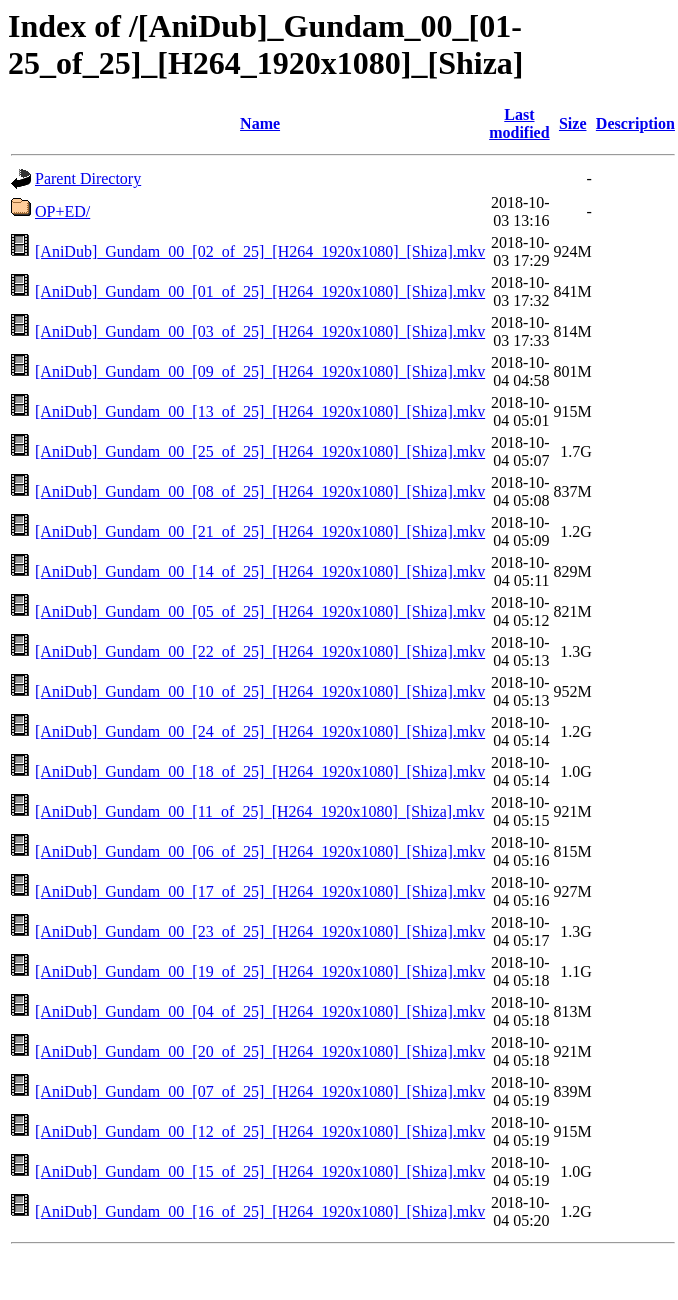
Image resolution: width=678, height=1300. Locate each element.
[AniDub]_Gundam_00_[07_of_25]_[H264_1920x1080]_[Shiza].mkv (260, 1091)
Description (635, 123)
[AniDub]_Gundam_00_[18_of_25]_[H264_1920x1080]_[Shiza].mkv (260, 771)
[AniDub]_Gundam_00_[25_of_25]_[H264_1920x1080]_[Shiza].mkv (260, 451)
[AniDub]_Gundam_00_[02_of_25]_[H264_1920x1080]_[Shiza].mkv (260, 251)
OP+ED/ (62, 211)
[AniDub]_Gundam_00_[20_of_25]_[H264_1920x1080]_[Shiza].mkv (260, 1051)
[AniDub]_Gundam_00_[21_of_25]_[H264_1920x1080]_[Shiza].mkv (260, 531)
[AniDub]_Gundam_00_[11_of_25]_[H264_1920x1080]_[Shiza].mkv (260, 811)
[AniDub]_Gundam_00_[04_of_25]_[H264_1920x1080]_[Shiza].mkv (260, 1011)
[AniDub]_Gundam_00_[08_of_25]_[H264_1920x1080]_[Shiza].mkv (260, 491)
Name (260, 123)
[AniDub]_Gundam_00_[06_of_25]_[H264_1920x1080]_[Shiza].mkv (260, 851)
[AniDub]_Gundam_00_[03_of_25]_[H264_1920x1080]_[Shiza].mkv (260, 331)
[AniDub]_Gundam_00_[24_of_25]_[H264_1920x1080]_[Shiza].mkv (260, 731)
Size (573, 123)
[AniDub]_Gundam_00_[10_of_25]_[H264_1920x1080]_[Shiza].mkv (260, 691)
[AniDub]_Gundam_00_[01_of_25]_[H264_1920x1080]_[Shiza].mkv (260, 291)
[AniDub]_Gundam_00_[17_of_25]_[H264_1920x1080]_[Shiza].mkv (260, 891)
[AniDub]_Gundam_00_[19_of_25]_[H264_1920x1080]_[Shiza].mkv (260, 971)
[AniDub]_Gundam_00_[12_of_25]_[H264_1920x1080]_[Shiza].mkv (260, 1131)
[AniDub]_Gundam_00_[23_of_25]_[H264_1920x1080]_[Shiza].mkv (260, 931)
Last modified (519, 123)
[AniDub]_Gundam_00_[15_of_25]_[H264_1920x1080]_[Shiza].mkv (260, 1171)
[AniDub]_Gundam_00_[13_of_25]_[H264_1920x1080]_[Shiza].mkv (260, 411)
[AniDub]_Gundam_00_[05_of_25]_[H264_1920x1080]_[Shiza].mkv (260, 611)
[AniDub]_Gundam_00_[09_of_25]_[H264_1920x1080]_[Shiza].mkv (260, 371)
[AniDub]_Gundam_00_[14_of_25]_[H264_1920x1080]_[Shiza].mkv (260, 571)
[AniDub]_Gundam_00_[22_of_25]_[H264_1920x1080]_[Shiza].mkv (260, 651)
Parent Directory (88, 178)
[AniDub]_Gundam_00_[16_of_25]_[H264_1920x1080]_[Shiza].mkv (260, 1211)
